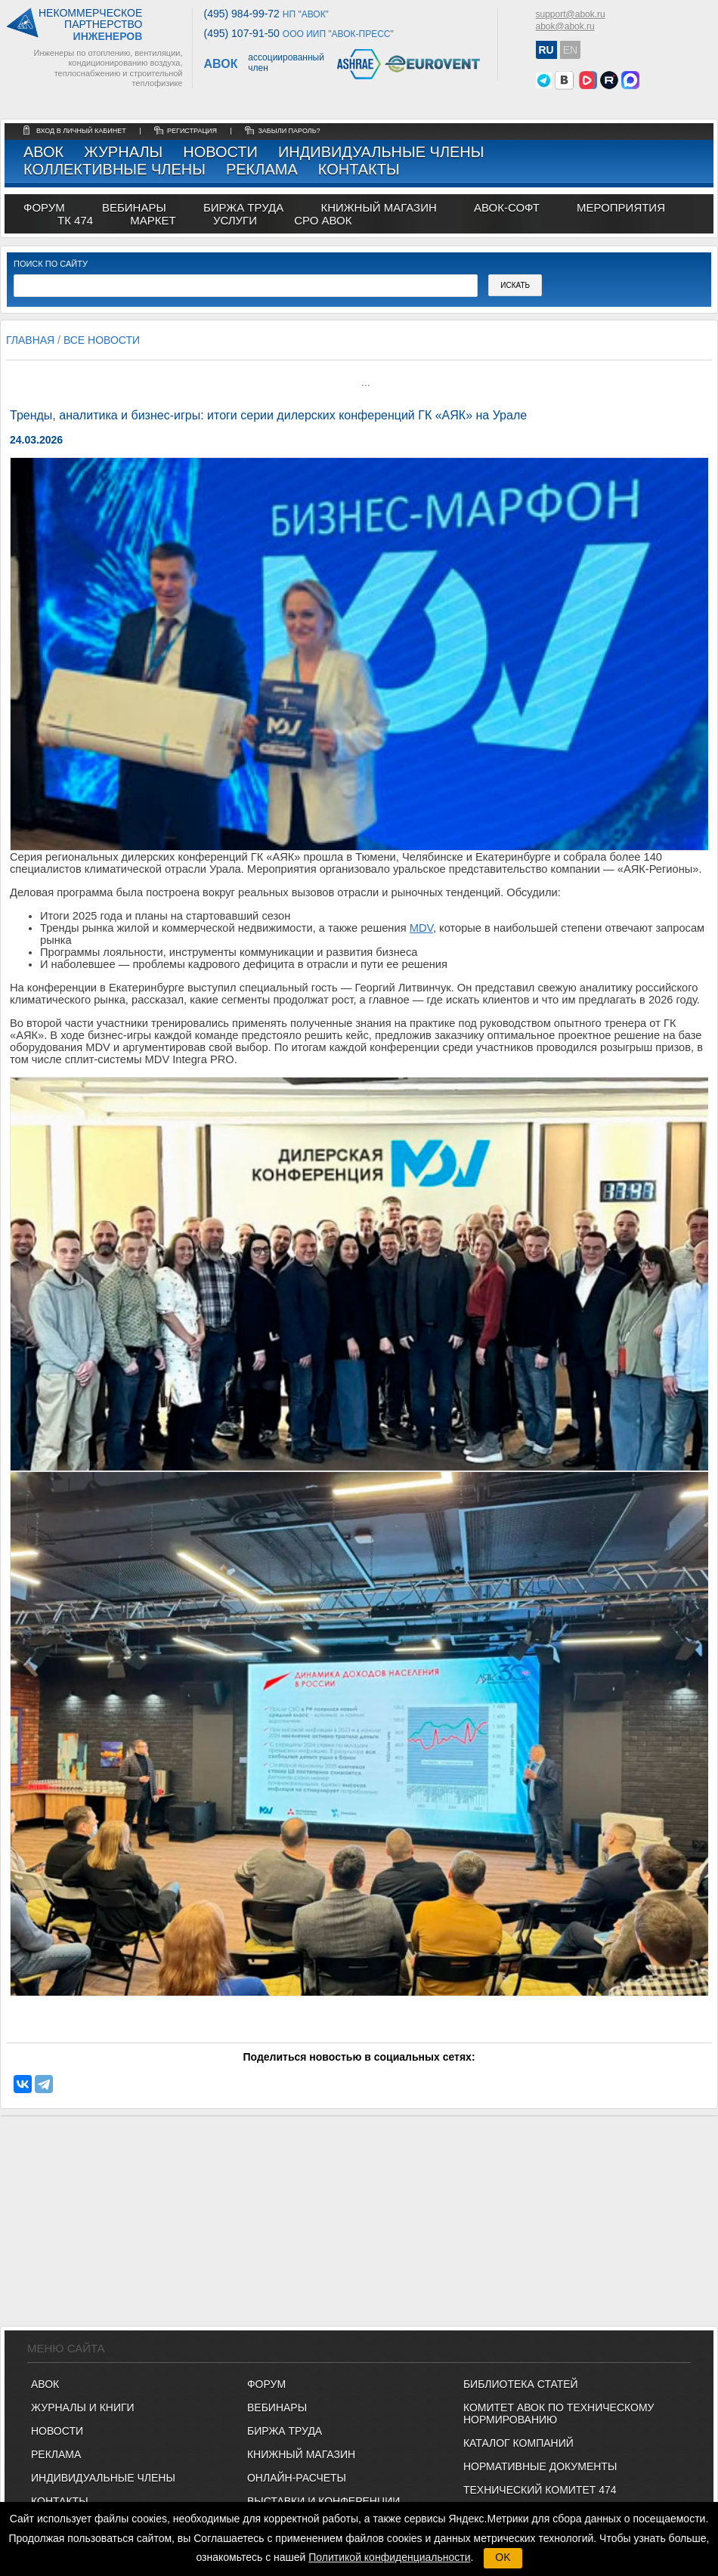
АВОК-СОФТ (507, 207)
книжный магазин (378, 207)
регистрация (192, 131)
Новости (220, 152)
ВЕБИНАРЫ (277, 2407)
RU (546, 50)
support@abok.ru (570, 14)
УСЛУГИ (235, 220)
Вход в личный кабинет (82, 131)
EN (570, 50)
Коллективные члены (114, 169)
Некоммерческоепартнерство (90, 25)
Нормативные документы (540, 2466)
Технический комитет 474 (540, 2490)
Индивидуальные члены (381, 152)
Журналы (123, 152)
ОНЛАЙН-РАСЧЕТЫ (296, 2478)
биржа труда (243, 207)
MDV (421, 928)
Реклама (262, 169)
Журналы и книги (83, 2407)
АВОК (43, 152)
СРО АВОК (322, 220)
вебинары (134, 207)
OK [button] (502, 2557)
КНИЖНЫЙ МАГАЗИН (301, 2454)
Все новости (101, 340)
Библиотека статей (520, 2384)
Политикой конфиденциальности (389, 2557)
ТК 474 (75, 220)
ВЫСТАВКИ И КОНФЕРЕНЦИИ (323, 2501)
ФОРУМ (44, 207)
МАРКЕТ (152, 220)
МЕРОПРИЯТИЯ (621, 207)
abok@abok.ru (565, 26)
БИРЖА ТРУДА (284, 2431)
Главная (30, 340)
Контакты (359, 169)
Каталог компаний (518, 2443)
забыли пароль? (289, 131)
